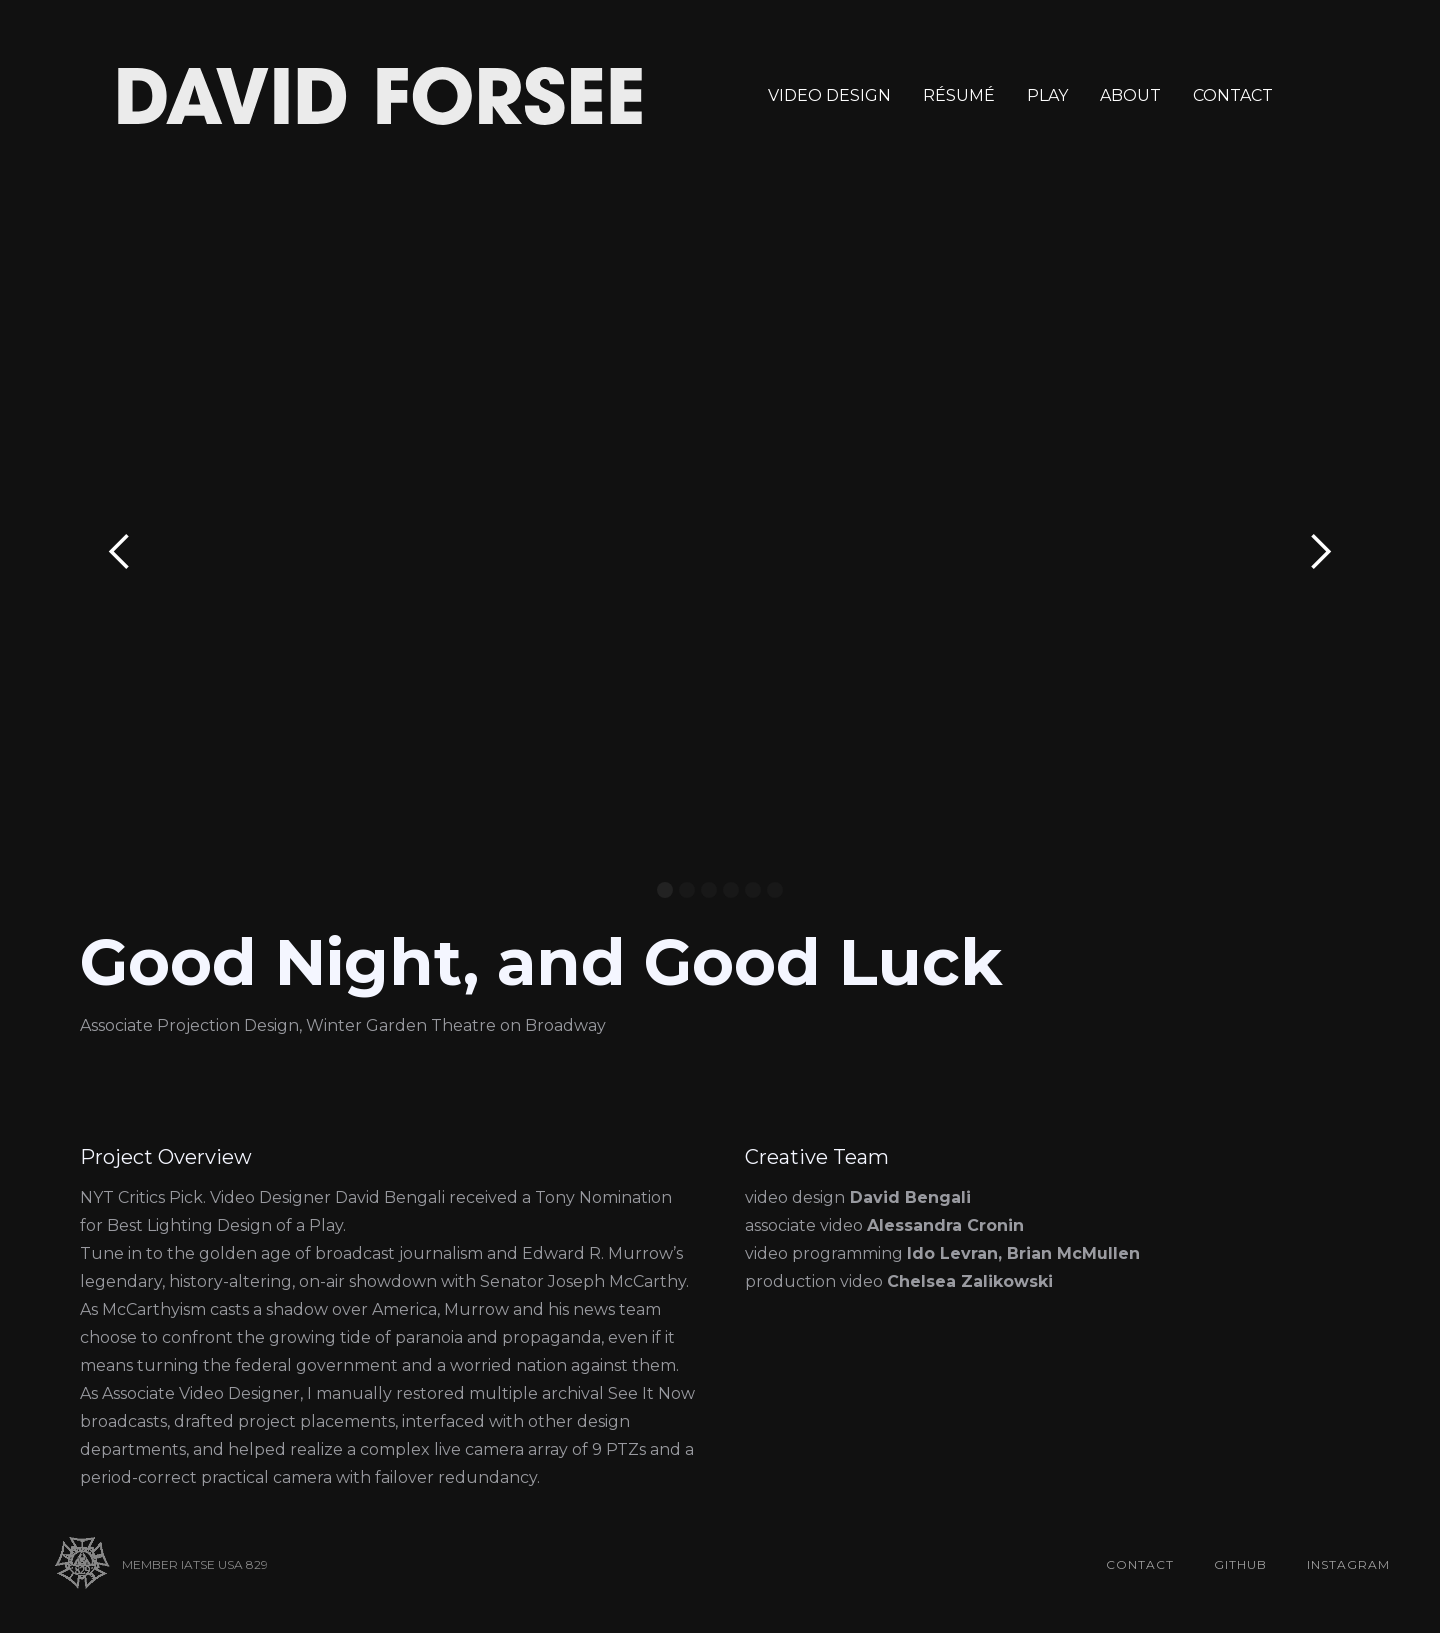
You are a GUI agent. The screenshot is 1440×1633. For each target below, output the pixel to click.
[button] (120, 552)
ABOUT (1130, 95)
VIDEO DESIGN (829, 95)
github (1240, 1564)
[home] (380, 96)
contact (1140, 1564)
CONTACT (1233, 95)
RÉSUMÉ (959, 95)
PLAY (1047, 95)
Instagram (1348, 1564)
